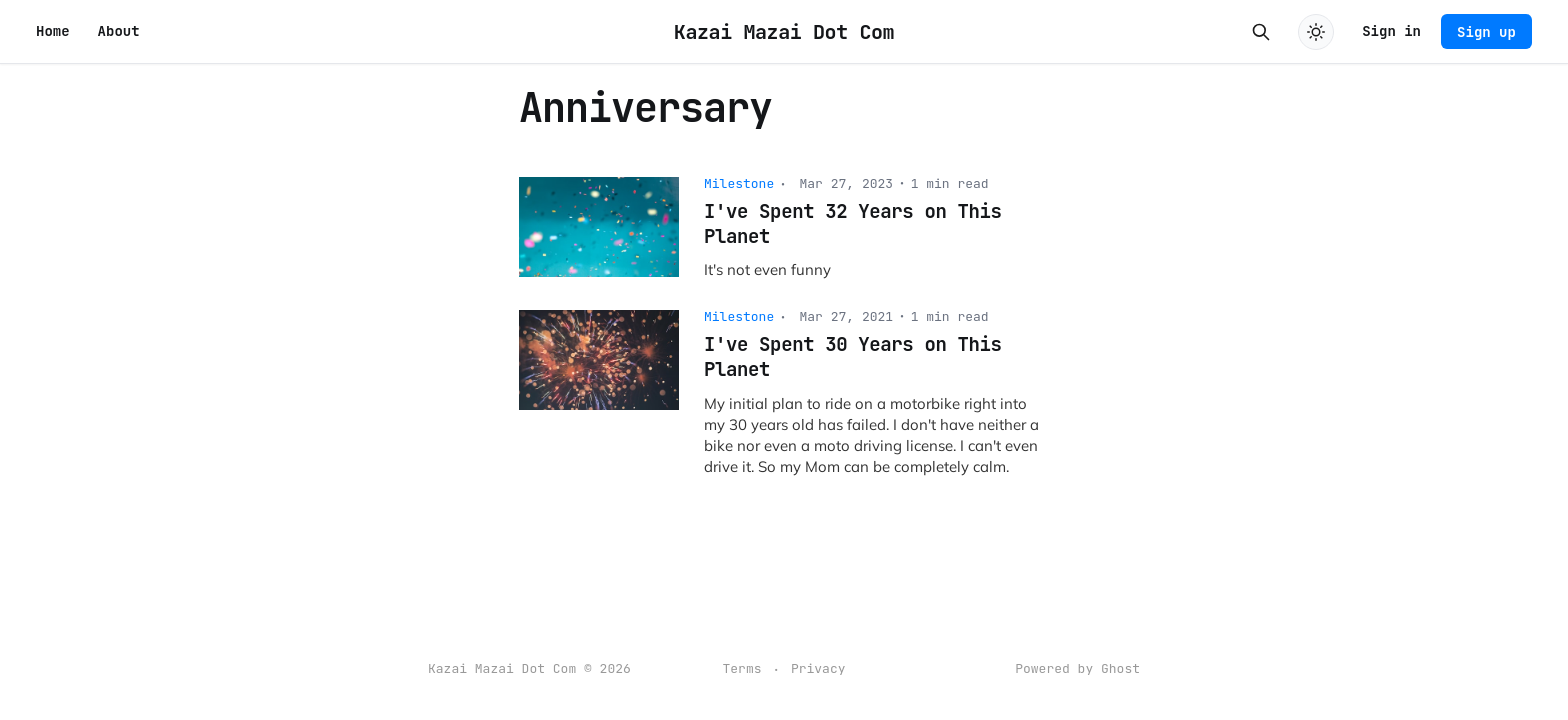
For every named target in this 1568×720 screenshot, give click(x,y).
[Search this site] (1261, 32)
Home (53, 31)
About (119, 31)
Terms (741, 668)
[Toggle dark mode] (1316, 32)
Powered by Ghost (1077, 668)
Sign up (1486, 32)
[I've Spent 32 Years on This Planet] (784, 228)
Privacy (818, 668)
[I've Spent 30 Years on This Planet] (784, 393)
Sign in (1391, 31)
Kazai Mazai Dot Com (784, 32)
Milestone (739, 183)
